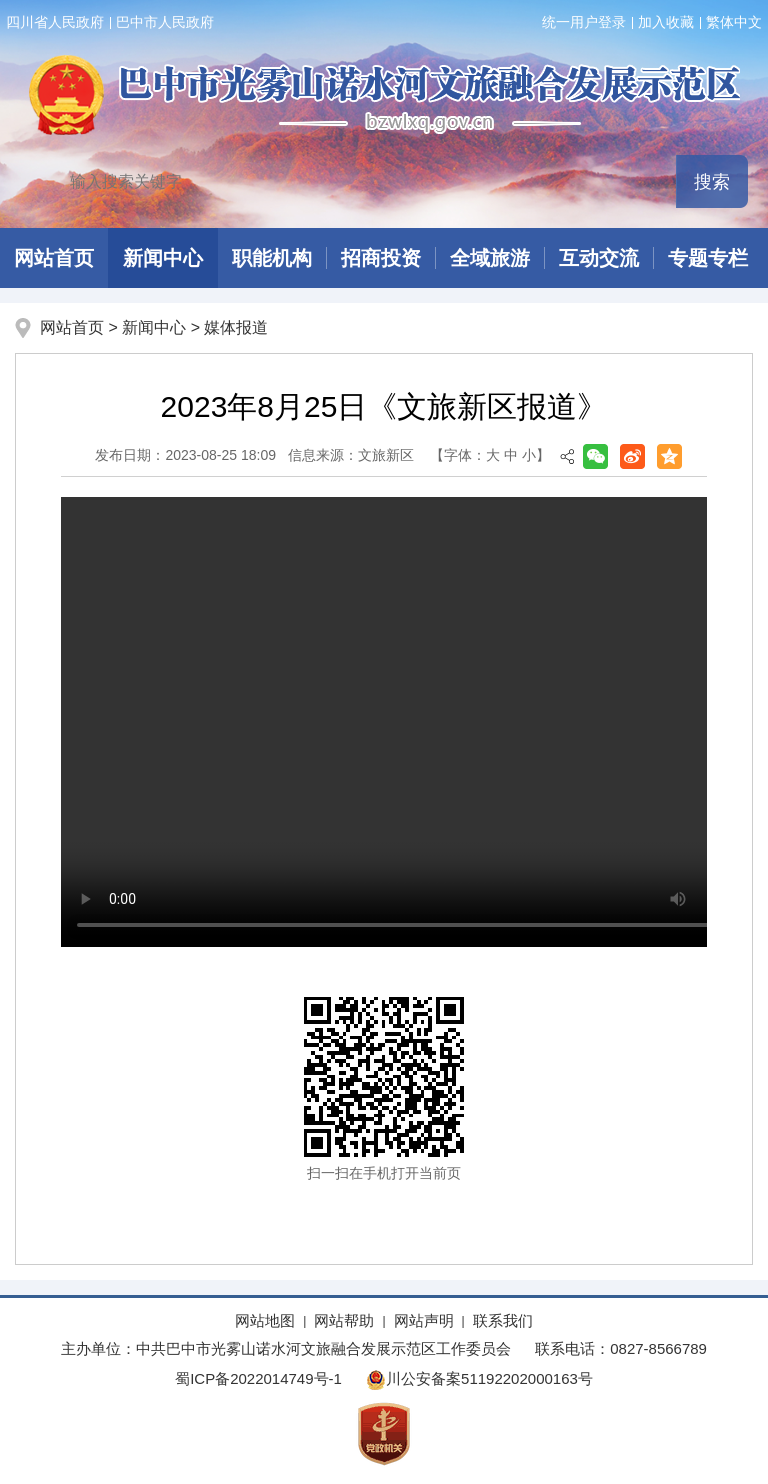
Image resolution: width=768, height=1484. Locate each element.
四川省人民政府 (55, 22)
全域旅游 (490, 258)
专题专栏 (708, 258)
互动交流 (599, 258)
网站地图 (265, 1320)
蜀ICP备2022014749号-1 (258, 1378)
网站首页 (72, 327)
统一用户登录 (584, 22)
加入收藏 (666, 22)
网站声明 (424, 1320)
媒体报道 (236, 327)
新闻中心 (163, 258)
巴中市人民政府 (165, 22)
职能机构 (272, 258)
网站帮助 (344, 1320)
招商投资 (381, 258)
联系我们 (503, 1320)
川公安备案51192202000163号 (479, 1378)
